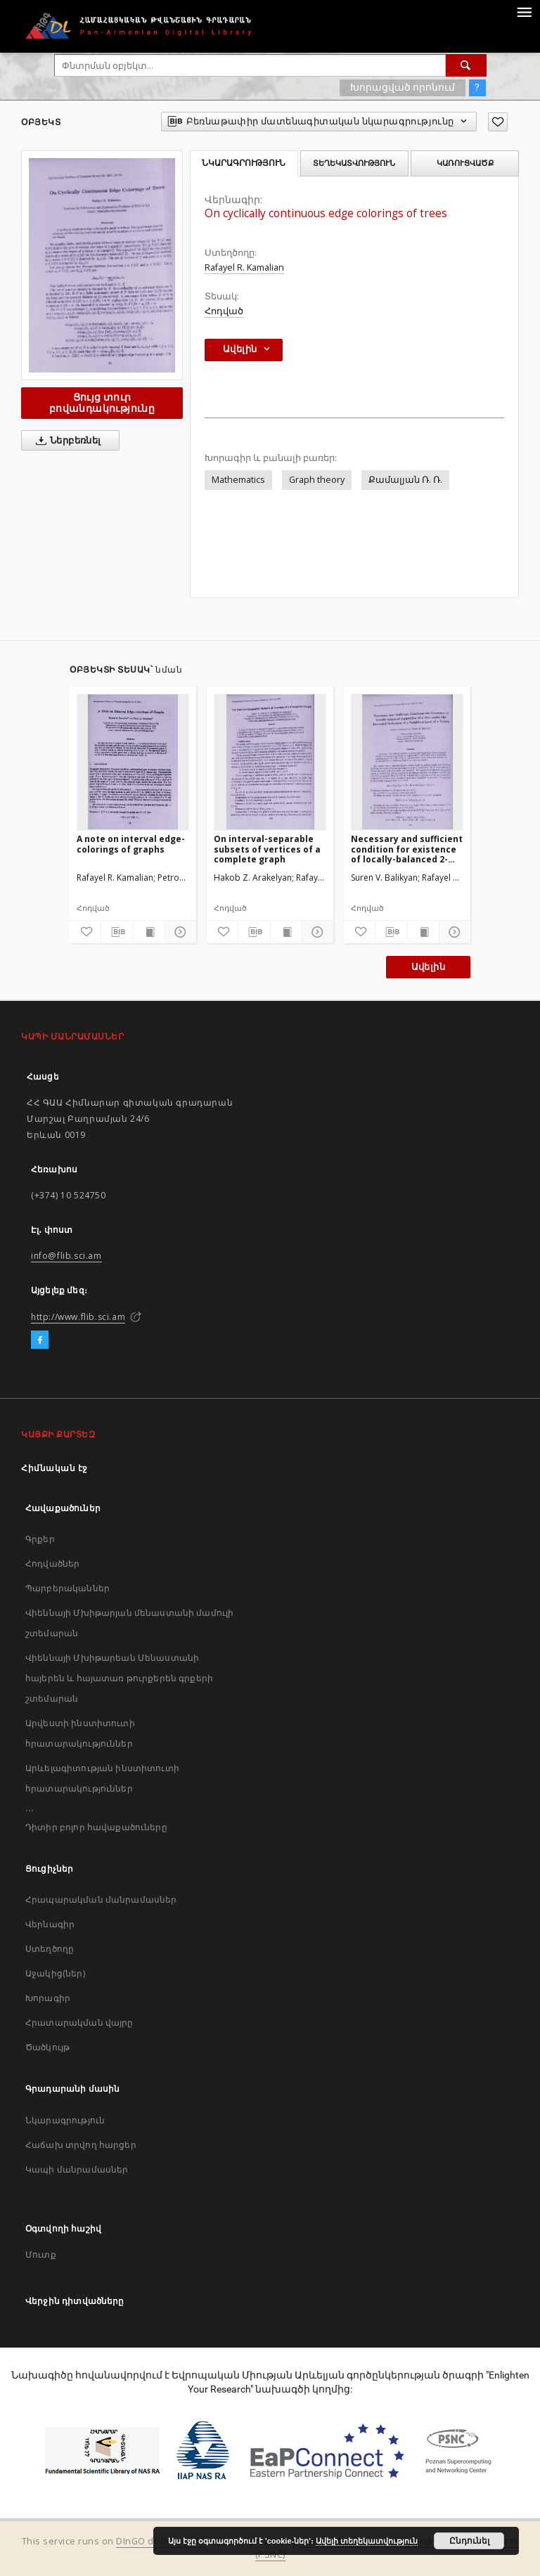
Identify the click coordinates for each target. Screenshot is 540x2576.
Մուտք (40, 2254)
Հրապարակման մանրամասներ (100, 1899)
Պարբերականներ (67, 1588)
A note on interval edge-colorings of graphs (131, 844)
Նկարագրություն (65, 2120)
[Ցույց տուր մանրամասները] (178, 932)
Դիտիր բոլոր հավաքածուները (96, 1827)
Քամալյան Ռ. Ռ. (405, 480)
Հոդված (224, 311)
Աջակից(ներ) (55, 1973)
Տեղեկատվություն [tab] (354, 163)
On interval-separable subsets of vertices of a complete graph (267, 849)
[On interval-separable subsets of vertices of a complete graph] (270, 761)
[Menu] (523, 11)
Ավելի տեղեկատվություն (367, 2541)
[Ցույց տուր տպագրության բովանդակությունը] (149, 932)
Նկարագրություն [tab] (243, 163)
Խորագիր (47, 1998)
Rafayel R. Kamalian (244, 267)
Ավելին (428, 967)
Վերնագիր (50, 1924)
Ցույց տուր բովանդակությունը (102, 402)
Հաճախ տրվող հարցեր (80, 2145)
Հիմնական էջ (54, 1468)
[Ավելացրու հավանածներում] (498, 121)
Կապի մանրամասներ (76, 2169)
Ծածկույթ (47, 2047)
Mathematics (238, 480)
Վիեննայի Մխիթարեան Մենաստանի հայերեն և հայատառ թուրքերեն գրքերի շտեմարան (119, 1678)
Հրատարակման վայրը (79, 2022)
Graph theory (317, 480)
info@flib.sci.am (66, 1256)
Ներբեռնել (65, 441)
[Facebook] (40, 1340)
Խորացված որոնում (402, 87)
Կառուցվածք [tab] (465, 163)
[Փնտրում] (466, 65)
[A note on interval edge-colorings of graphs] (132, 761)
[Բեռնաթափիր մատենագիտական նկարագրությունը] (116, 932)
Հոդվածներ (52, 1563)
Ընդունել (469, 2541)
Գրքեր (40, 1539)
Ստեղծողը (49, 1949)
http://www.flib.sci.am (78, 1317)
